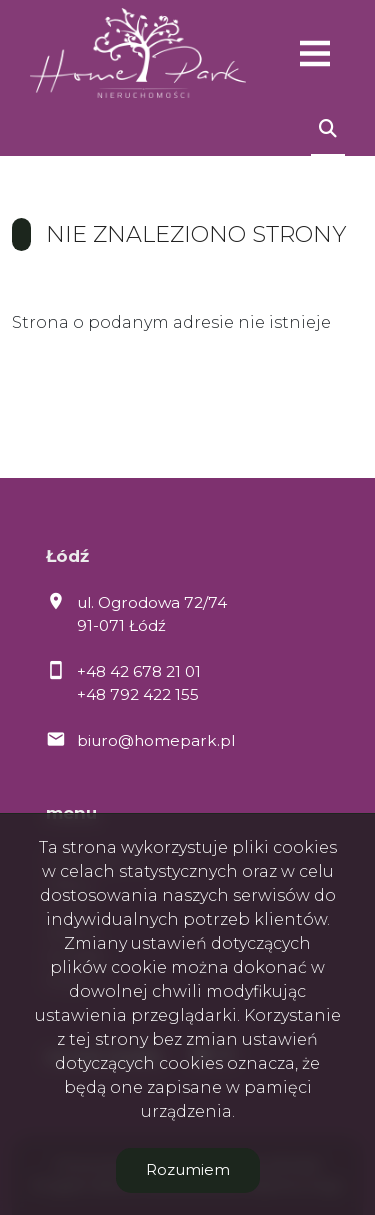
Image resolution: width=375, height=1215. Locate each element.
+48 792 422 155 (138, 694)
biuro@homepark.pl (156, 740)
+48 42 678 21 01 (139, 671)
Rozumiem (188, 1169)
